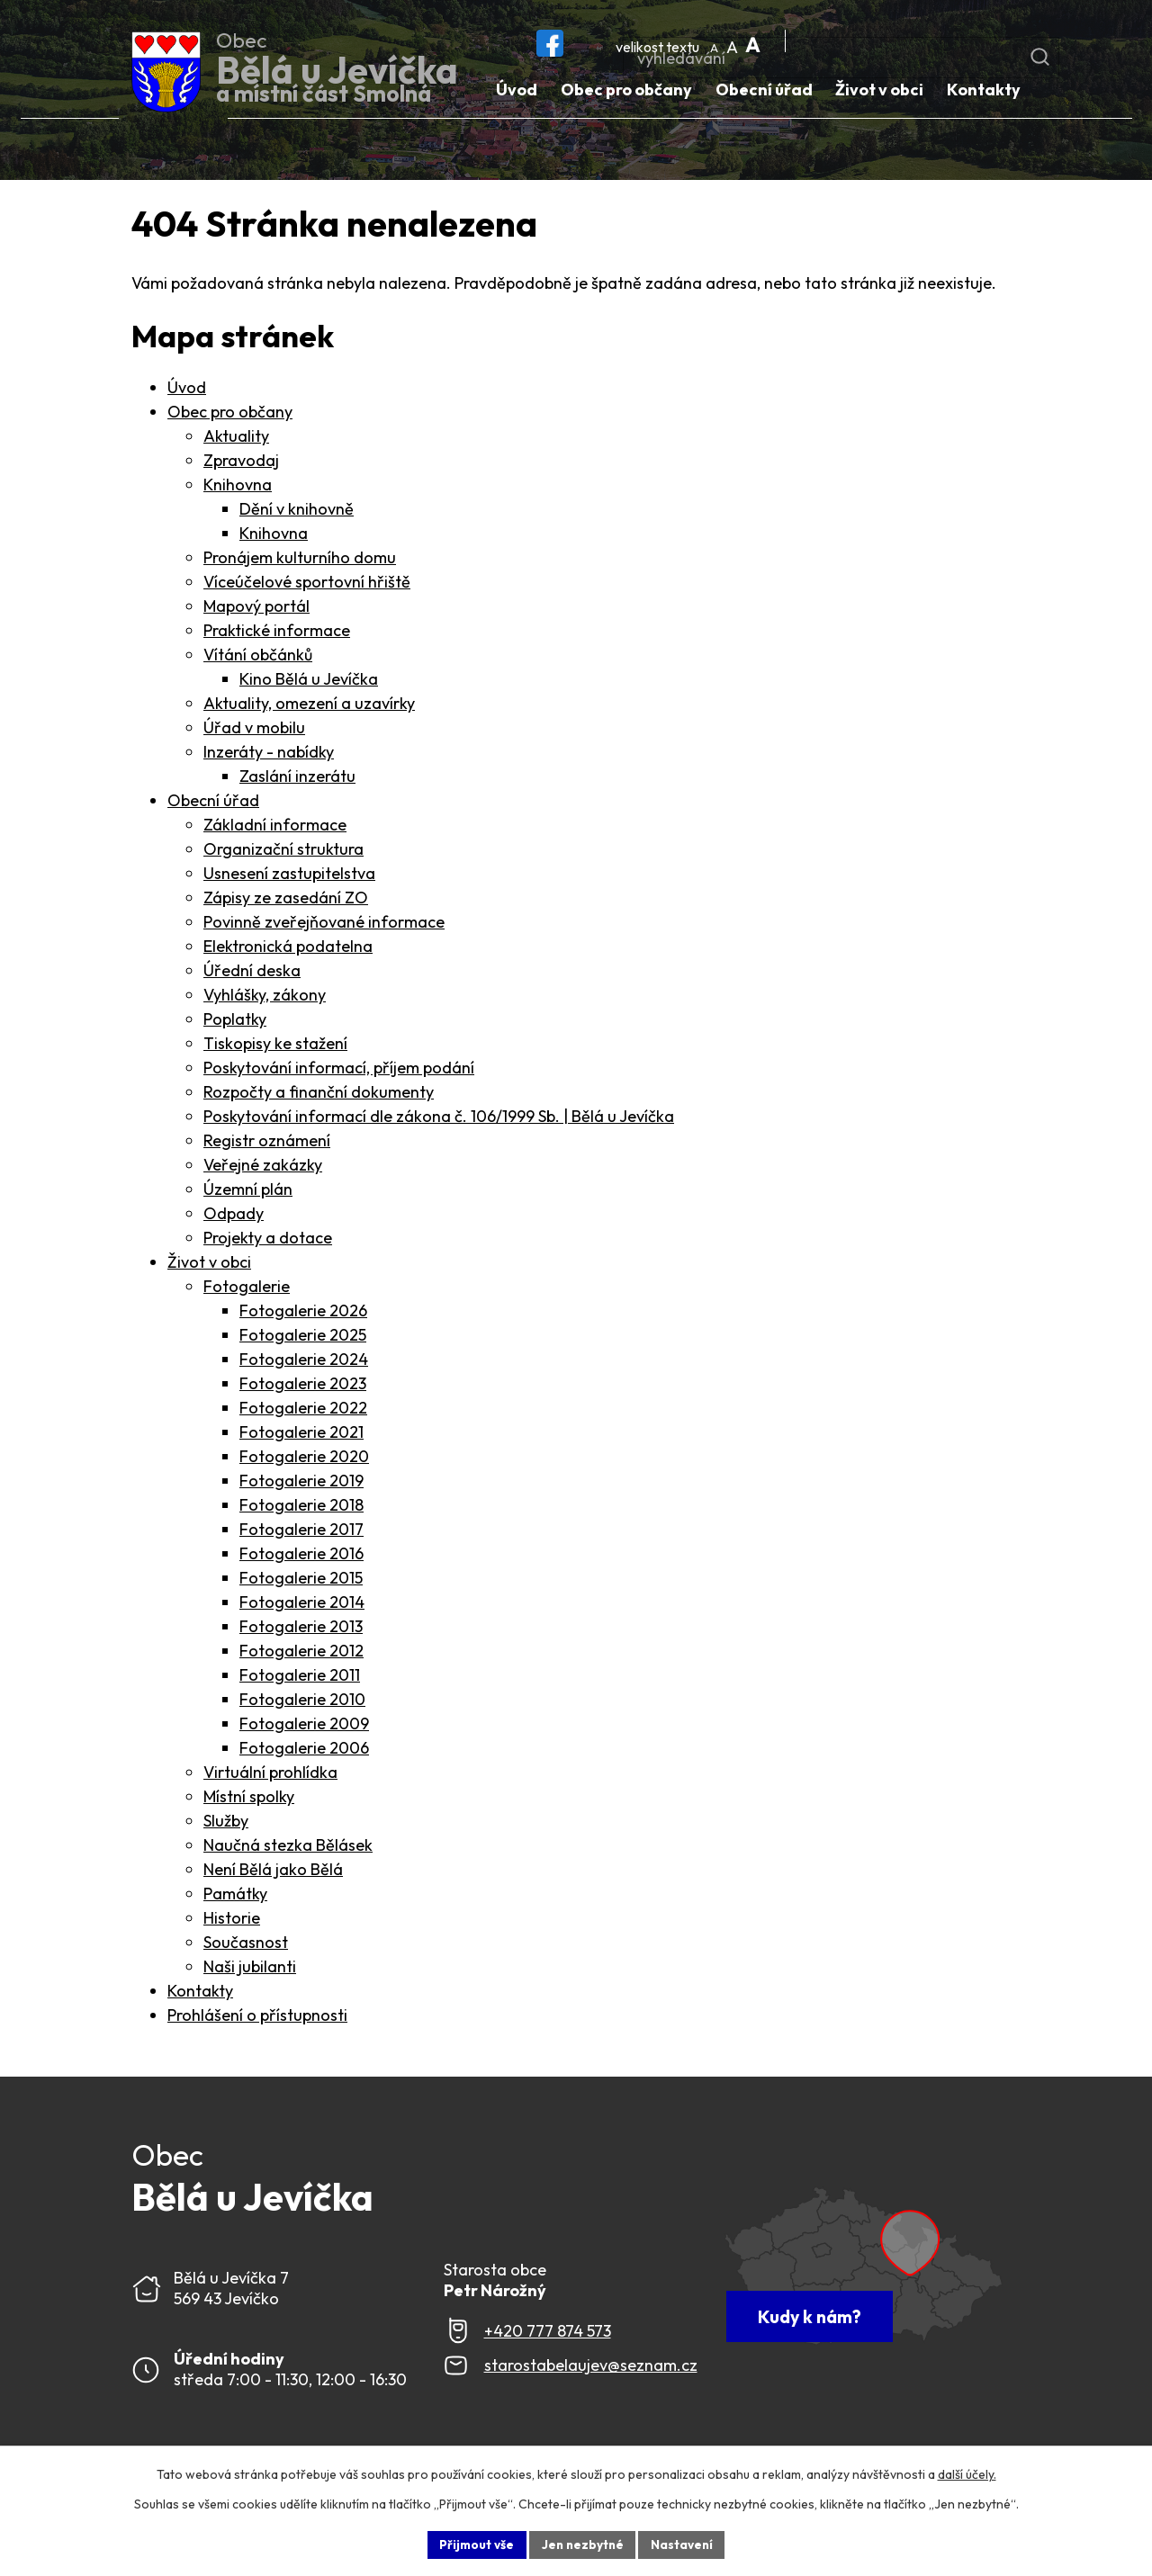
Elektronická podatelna (288, 949)
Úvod (186, 391)
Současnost (245, 1945)
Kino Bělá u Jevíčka (308, 682)
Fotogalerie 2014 (301, 1605)
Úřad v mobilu (254, 731)
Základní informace (274, 828)
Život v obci (209, 1265)
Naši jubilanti (249, 1970)
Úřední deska (252, 974)
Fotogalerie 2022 (303, 1411)
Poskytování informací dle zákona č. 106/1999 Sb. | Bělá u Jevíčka (438, 1119)
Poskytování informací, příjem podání (338, 1071)
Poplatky (234, 1022)
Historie (231, 1921)
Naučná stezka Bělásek (288, 1848)
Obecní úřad (213, 804)
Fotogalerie (246, 1289)
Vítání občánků (257, 658)
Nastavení (684, 2544)
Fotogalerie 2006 (304, 1751)
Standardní (734, 42)
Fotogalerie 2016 (301, 1557)
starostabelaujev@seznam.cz (591, 2369)
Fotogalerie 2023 (302, 1387)
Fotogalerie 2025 (302, 1338)
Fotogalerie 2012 (301, 1654)
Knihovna (237, 488)
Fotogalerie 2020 (304, 1460)
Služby (225, 1824)
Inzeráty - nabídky (268, 755)
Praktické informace (276, 634)
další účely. (967, 2473)
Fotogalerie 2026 (303, 1314)
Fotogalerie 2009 (304, 1727)
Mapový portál (256, 609)
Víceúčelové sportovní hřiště (306, 585)
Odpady (233, 1217)
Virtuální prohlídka (270, 1775)
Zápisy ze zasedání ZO (285, 901)
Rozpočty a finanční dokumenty (318, 1095)
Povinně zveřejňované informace (324, 925)
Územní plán (247, 1192)
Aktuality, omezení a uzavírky (309, 706)
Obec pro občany (229, 415)
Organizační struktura (283, 852)
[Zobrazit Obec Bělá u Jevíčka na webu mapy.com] (872, 2275)
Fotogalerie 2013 (301, 1630)
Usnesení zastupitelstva (289, 876)
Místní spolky (248, 1800)
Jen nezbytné (582, 2544)
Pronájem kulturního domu (299, 561)
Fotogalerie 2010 (302, 1702)
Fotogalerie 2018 (301, 1508)
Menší (716, 42)
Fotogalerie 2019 (301, 1484)
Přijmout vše (474, 2544)
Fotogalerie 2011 (299, 1678)
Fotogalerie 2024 (303, 1362)
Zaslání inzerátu (297, 779)
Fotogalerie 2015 (301, 1581)
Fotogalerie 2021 (301, 1435)
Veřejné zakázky (262, 1168)
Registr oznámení (266, 1144)
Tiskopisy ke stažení (275, 1047)
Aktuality (236, 439)
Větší (752, 42)
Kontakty (200, 1994)
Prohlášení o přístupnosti (257, 2018)
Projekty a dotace (267, 1241)
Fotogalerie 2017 (301, 1532)
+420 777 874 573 (547, 2334)
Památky (235, 1897)
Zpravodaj (241, 463)
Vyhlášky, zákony (264, 998)
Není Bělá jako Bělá (273, 1872)
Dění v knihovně (296, 512)
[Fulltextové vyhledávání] (916, 36)
